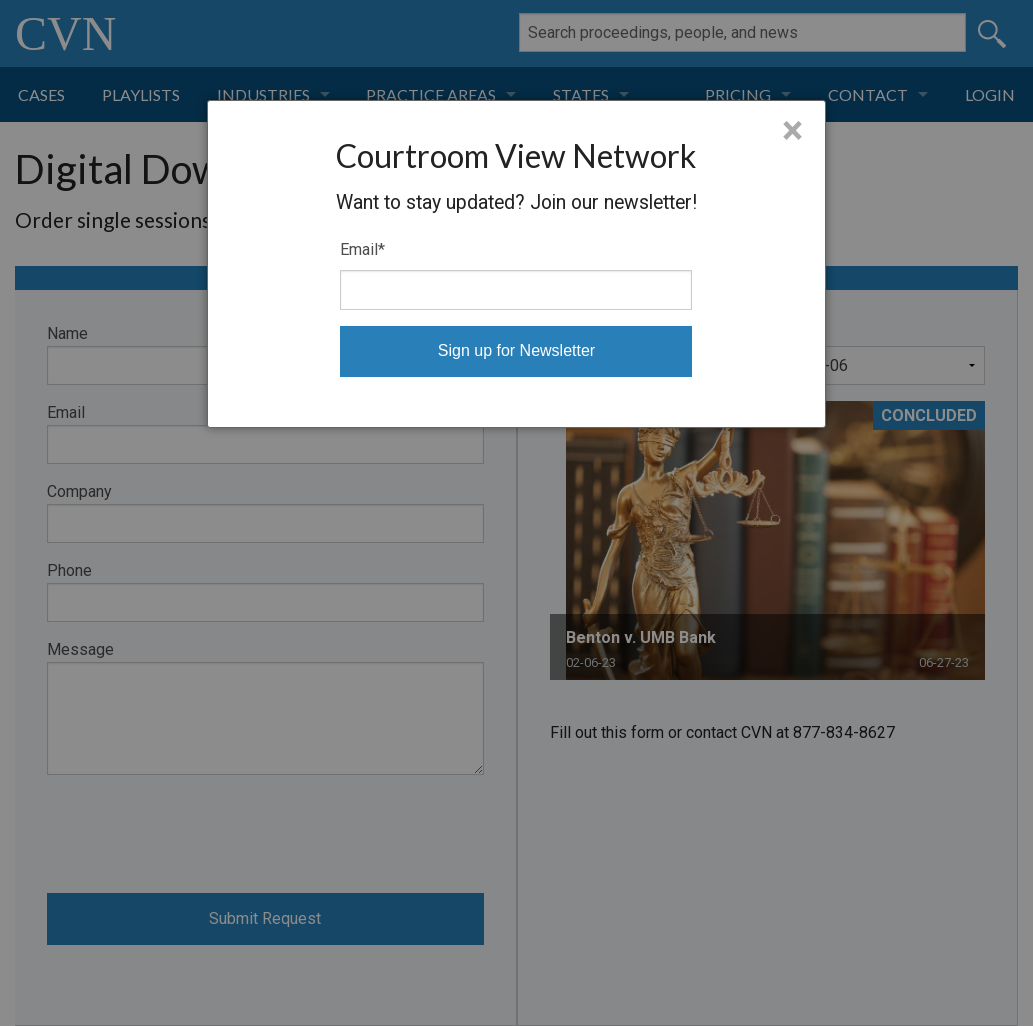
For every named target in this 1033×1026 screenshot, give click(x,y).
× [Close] (792, 131)
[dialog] (517, 264)
